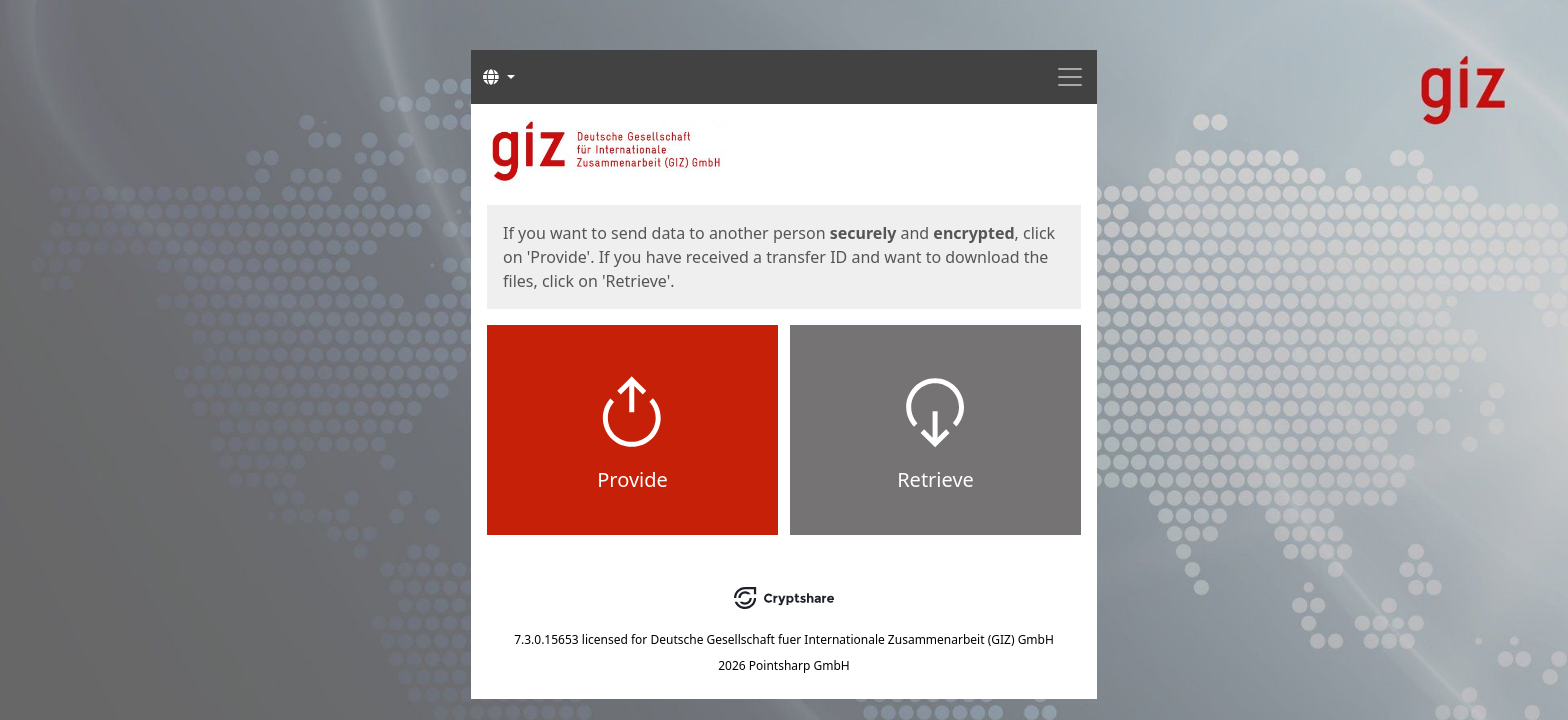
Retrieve (935, 479)
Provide (632, 479)
